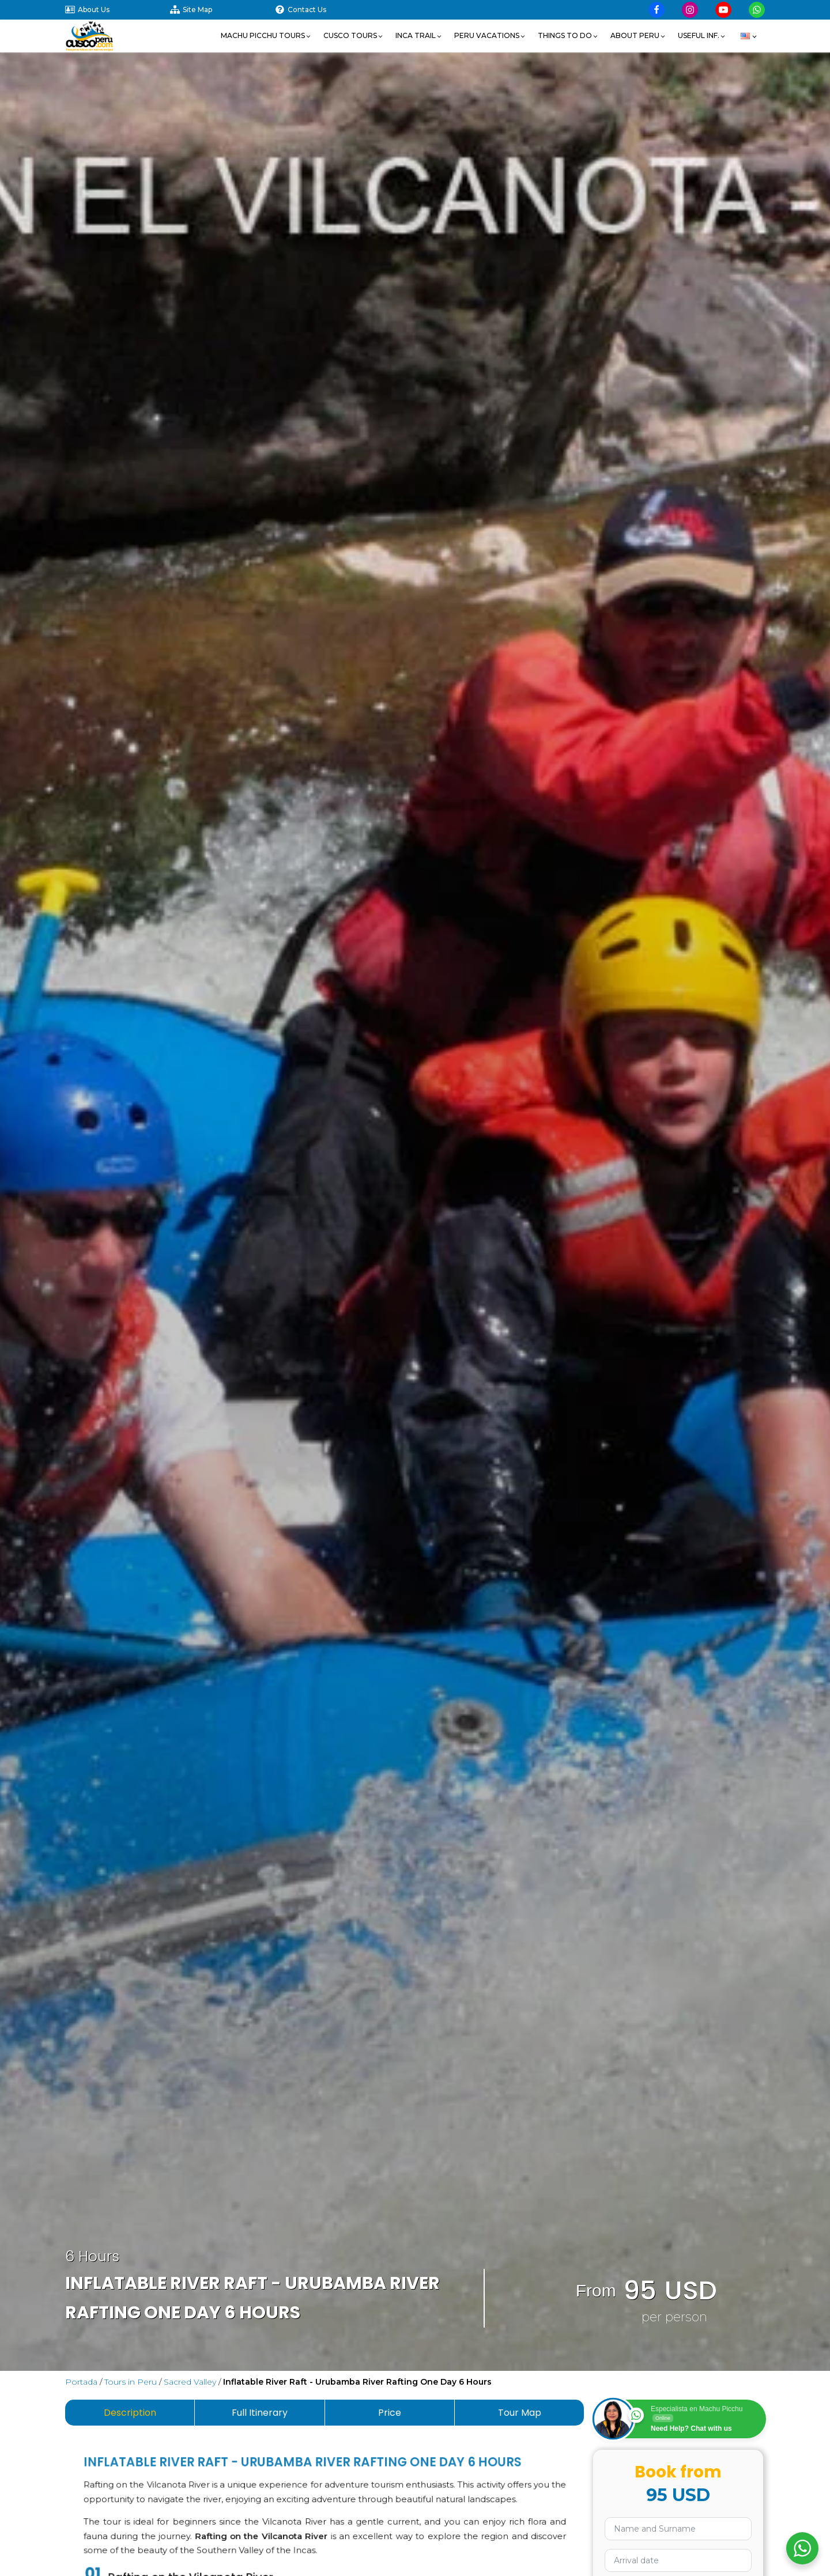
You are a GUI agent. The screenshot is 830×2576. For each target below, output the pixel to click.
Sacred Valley (190, 2382)
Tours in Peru (130, 2382)
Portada (81, 2382)
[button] (266, 35)
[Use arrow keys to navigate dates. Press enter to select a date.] (678, 2560)
